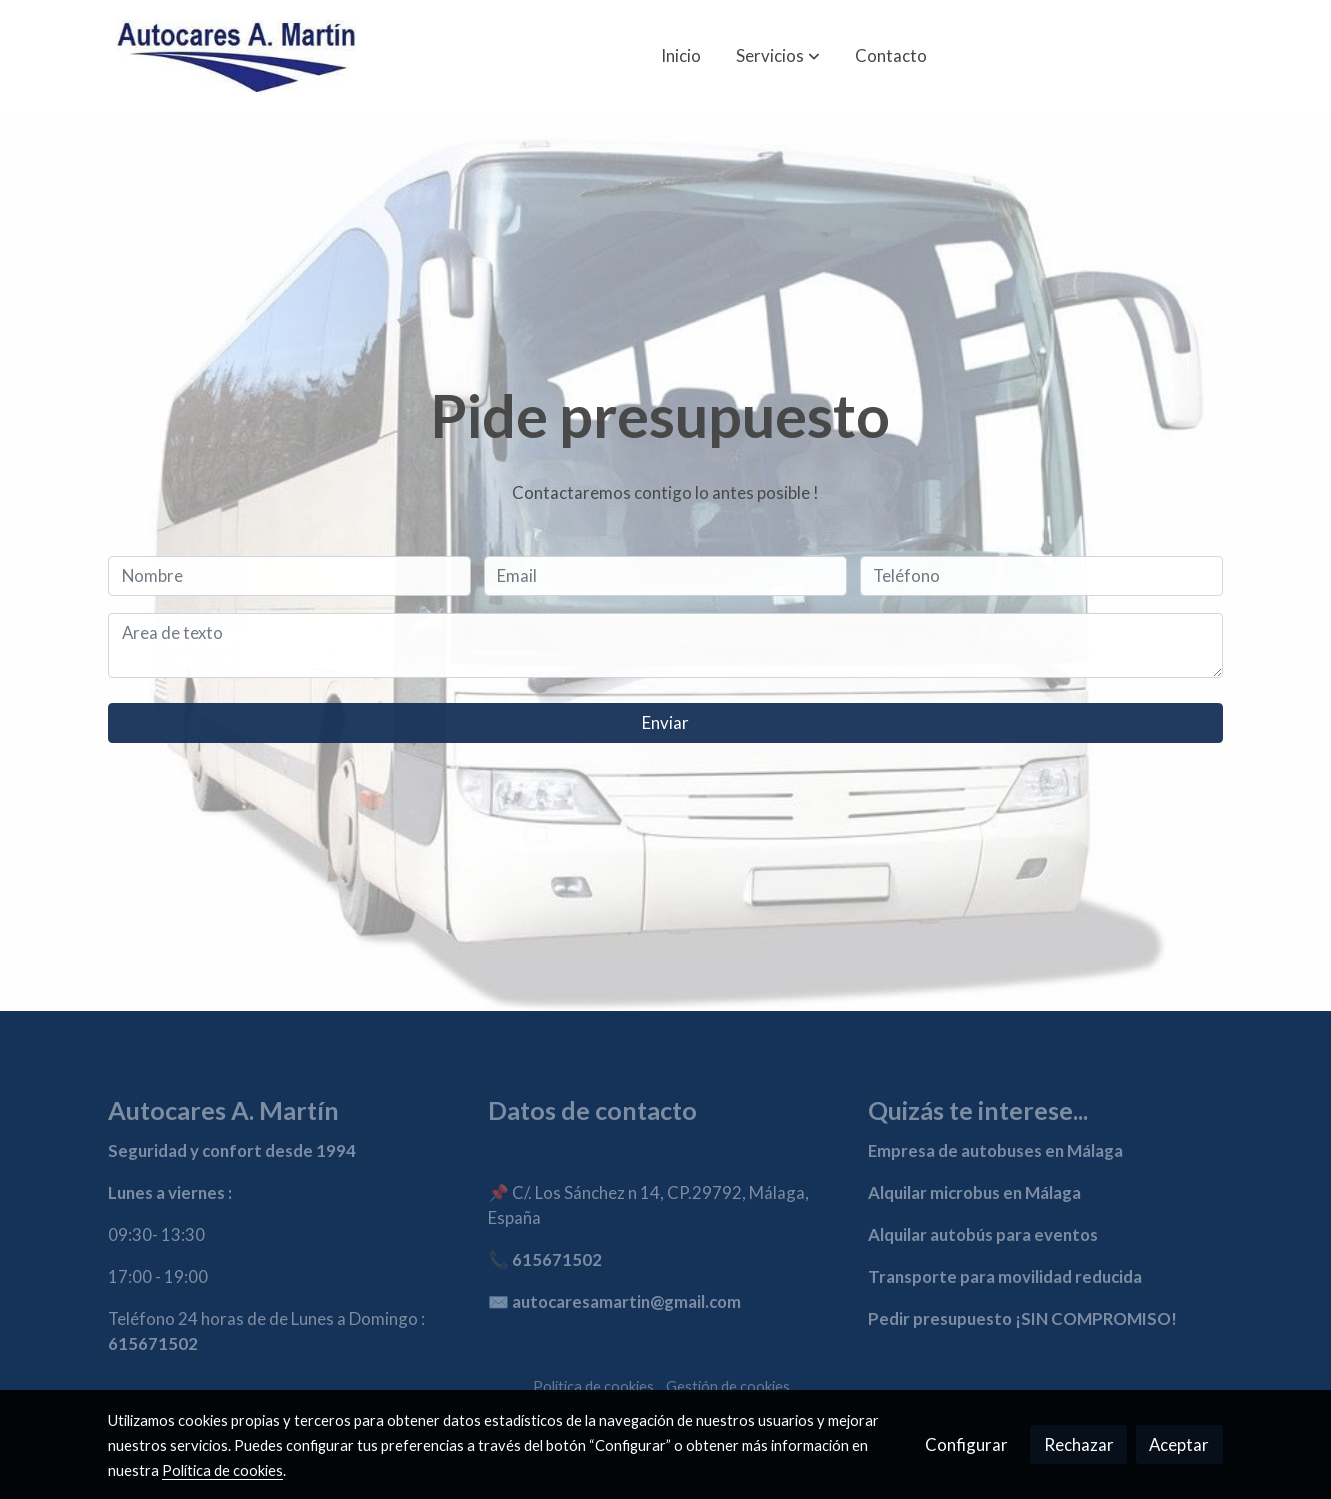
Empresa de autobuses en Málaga (995, 1150)
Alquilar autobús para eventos (983, 1234)
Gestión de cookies (728, 1386)
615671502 (153, 1343)
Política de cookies (593, 1386)
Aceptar (1179, 1444)
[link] (236, 56)
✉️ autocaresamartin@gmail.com (614, 1301)
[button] (778, 56)
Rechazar (1079, 1444)
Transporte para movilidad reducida (1005, 1276)
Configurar (966, 1444)
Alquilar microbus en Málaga (974, 1192)
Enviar (665, 722)
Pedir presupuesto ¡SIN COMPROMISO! (1022, 1318)
